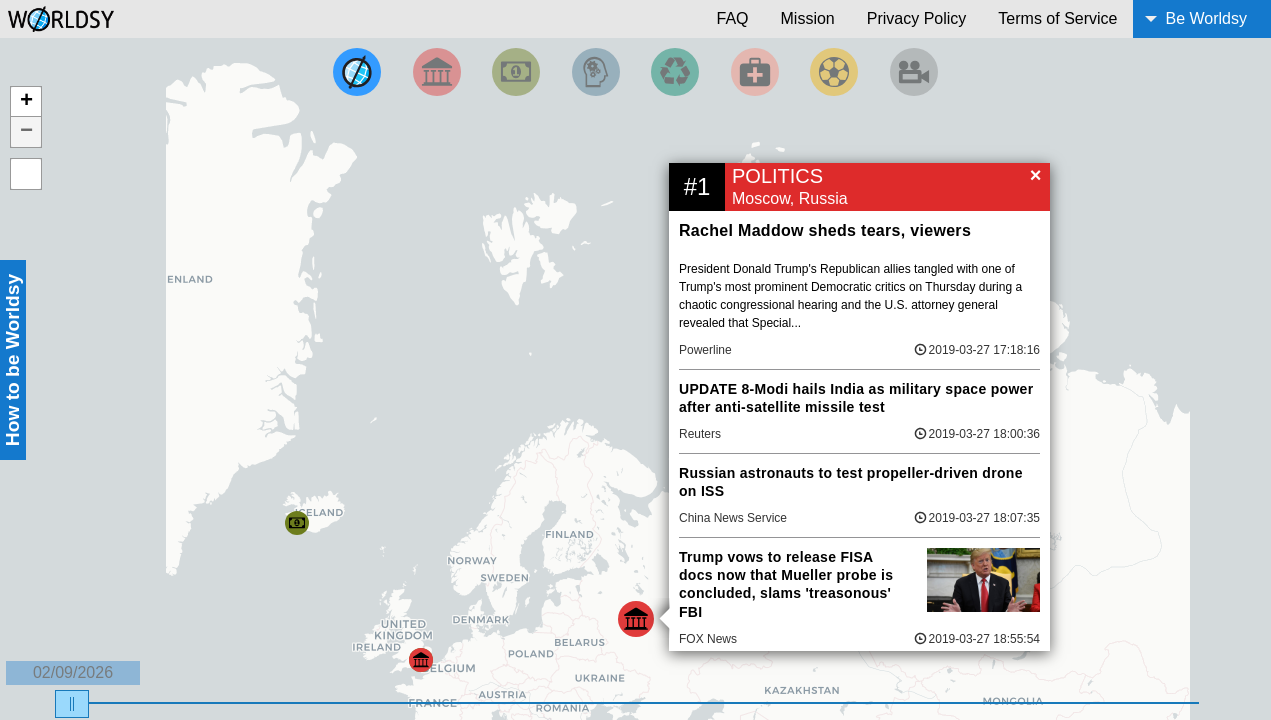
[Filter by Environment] (675, 72)
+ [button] (26, 102)
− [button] (26, 132)
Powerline (705, 350)
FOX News (708, 639)
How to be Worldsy (12, 360)
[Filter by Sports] (834, 72)
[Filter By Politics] (437, 72)
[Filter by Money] (516, 72)
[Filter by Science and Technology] (596, 72)
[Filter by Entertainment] (914, 72)
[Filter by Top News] (357, 72)
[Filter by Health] (755, 72)
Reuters (700, 434)
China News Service (733, 518)
